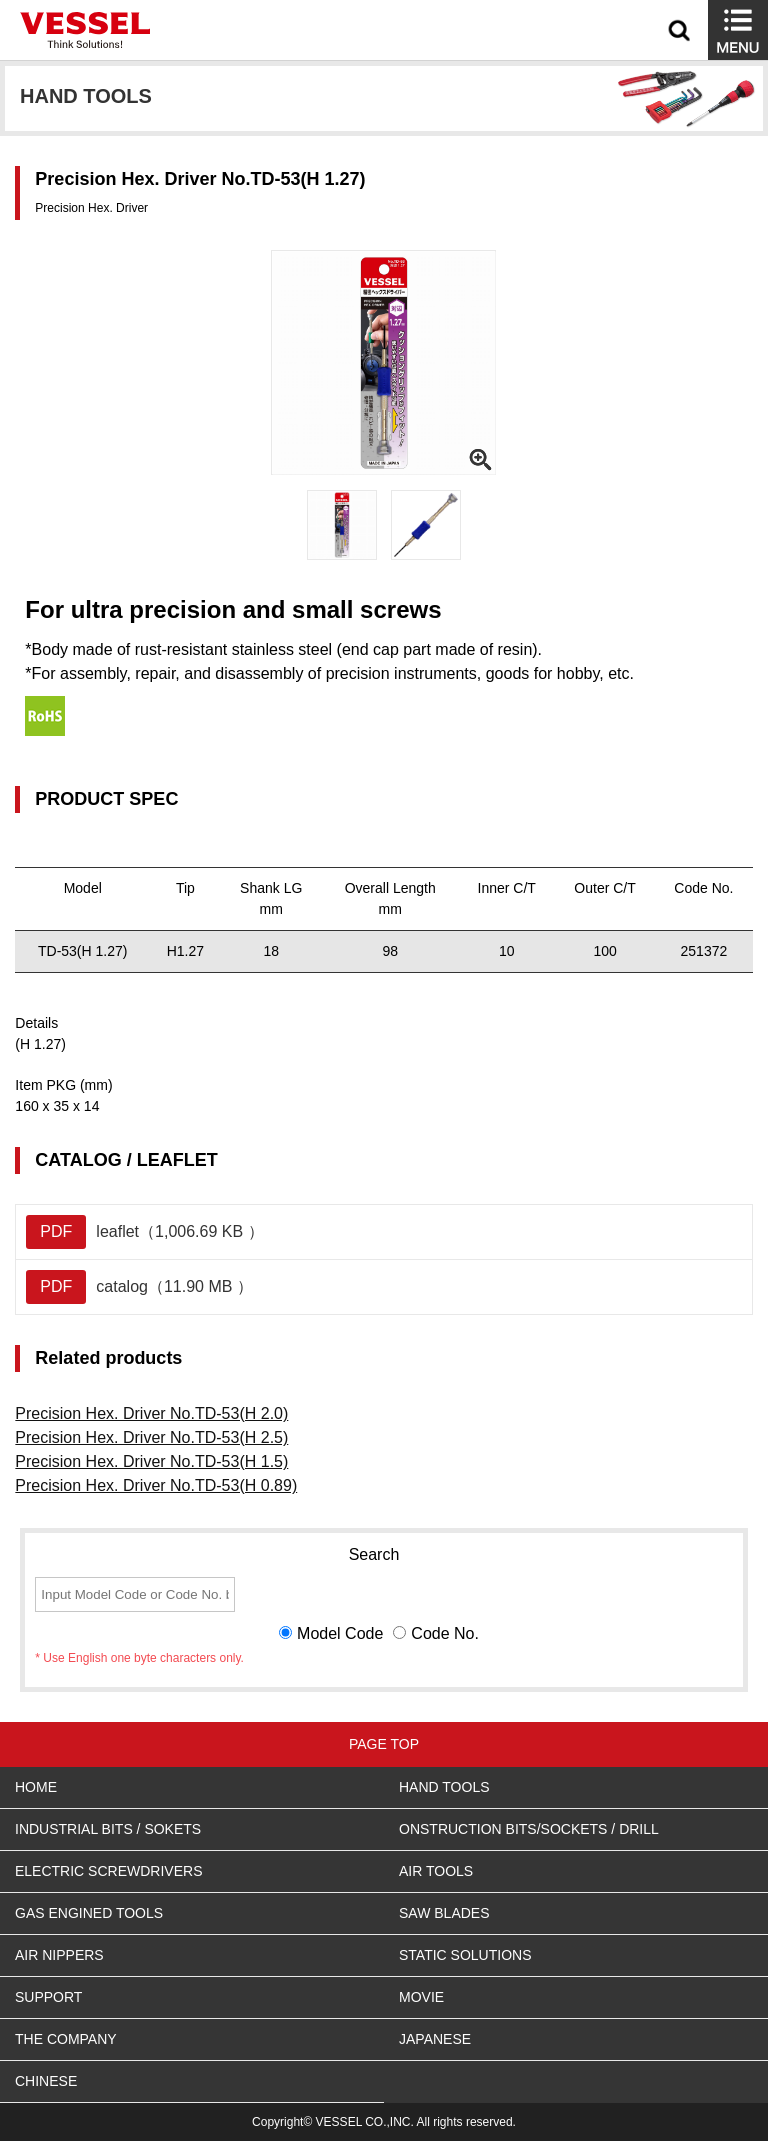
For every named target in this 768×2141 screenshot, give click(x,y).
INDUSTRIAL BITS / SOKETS (108, 1829)
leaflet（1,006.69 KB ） (144, 1232)
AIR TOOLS (436, 1871)
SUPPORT (48, 1997)
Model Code (340, 1633)
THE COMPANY (66, 2039)
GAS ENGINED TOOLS (89, 1913)
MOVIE (421, 1997)
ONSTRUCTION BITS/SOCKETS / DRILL (529, 1829)
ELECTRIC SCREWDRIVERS (108, 1871)
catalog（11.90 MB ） (139, 1287)
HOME (36, 1787)
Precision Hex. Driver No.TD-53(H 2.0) (151, 1413)
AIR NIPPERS (59, 1955)
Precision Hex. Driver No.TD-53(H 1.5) (151, 1461)
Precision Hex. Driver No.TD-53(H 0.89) (156, 1485)
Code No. (445, 1633)
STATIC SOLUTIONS (465, 1955)
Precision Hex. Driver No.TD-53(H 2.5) (151, 1437)
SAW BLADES (444, 1913)
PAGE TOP (384, 1744)
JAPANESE (435, 2039)
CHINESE (46, 2081)
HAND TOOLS (444, 1787)
